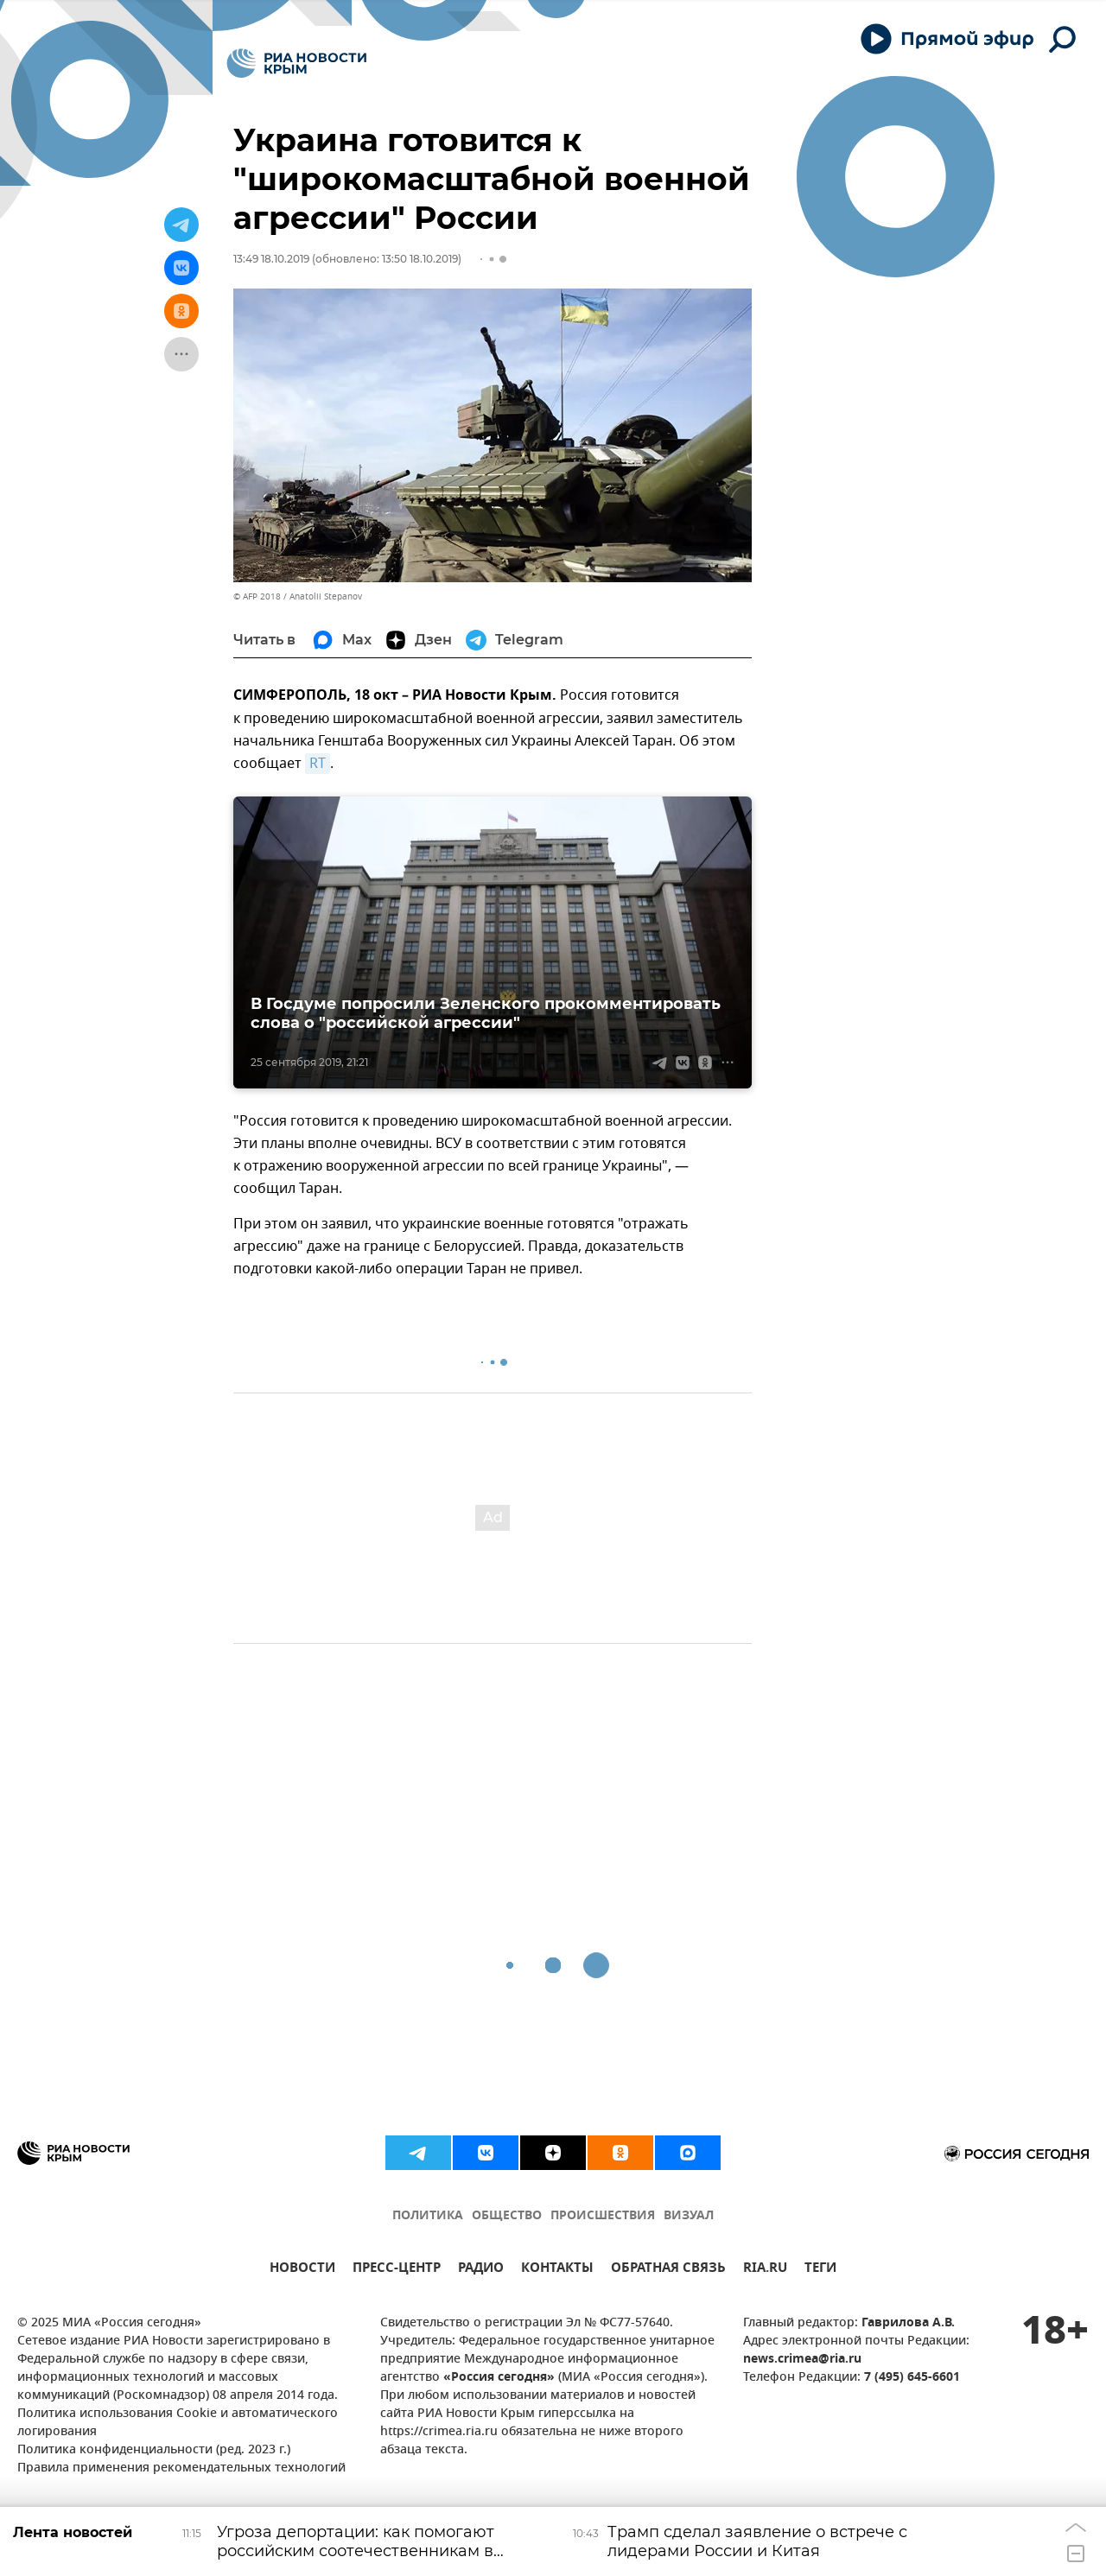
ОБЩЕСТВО (507, 2216)
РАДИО (481, 2270)
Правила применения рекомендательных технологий (181, 2468)
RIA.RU (765, 2270)
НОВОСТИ (302, 2270)
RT (317, 763)
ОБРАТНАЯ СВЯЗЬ (668, 2270)
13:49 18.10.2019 (271, 258)
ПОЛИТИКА (427, 2216)
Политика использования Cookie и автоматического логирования (177, 2423)
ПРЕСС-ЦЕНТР (397, 2270)
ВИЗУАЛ (689, 2216)
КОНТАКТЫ (557, 2270)
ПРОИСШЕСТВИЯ (602, 2216)
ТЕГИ (820, 2270)
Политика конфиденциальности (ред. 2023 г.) (153, 2450)
